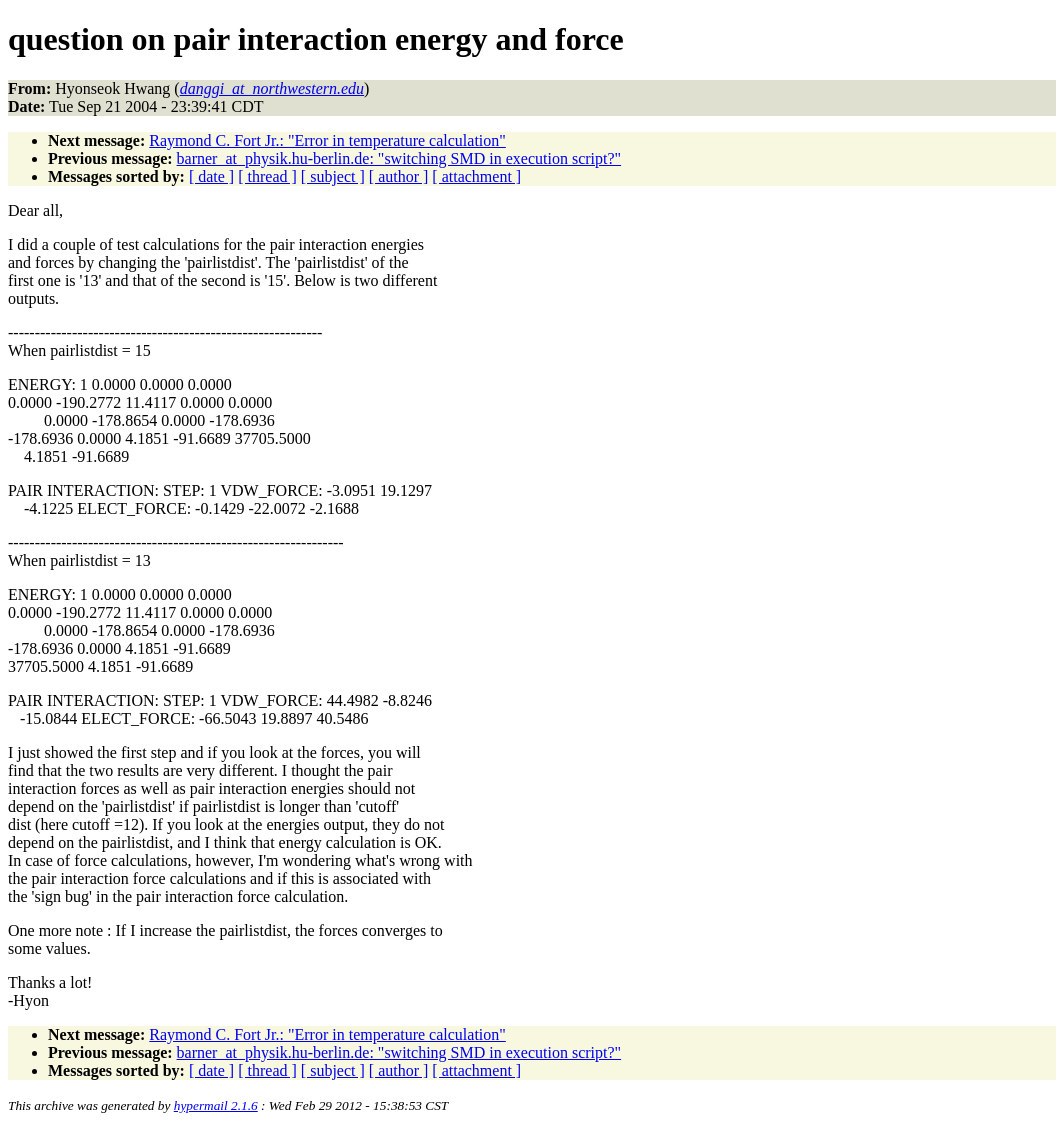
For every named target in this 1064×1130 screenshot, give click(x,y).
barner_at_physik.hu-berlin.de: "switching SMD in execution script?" (399, 158)
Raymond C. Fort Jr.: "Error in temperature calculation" (327, 140)
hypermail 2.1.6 (216, 1105)
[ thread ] (267, 176)
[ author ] (399, 176)
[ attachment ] (476, 176)
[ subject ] (333, 176)
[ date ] (211, 176)
